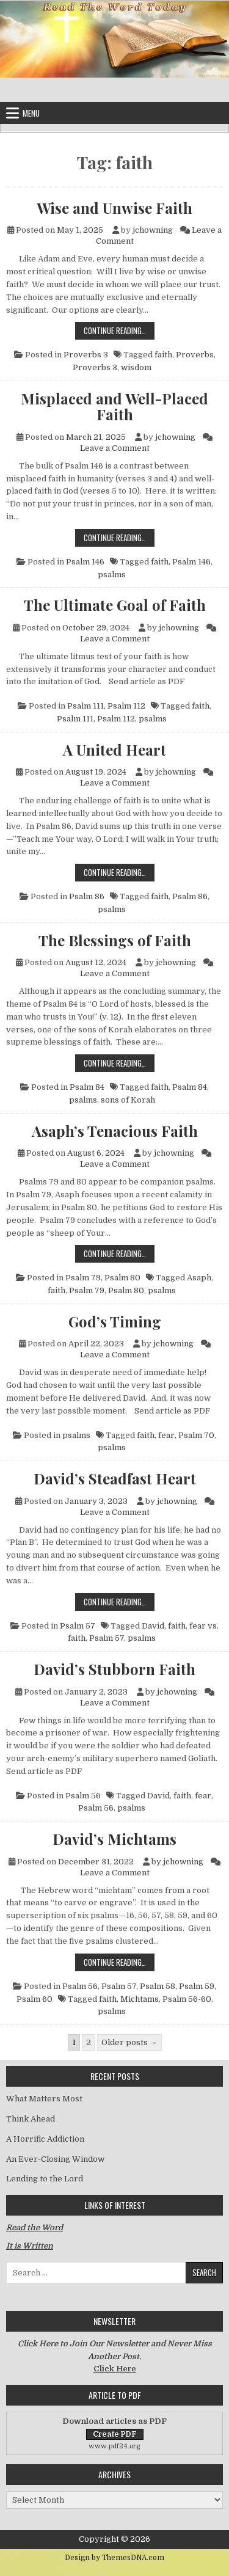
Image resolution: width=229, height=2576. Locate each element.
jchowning (153, 230)
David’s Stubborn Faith (114, 1669)
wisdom (136, 367)
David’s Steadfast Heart (115, 1478)
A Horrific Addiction (45, 2139)
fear (166, 1435)
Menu (31, 113)
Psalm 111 (85, 705)
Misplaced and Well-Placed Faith (114, 406)
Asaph (199, 1277)
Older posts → (129, 2042)
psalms (112, 574)
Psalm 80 (122, 1277)
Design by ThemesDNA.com (114, 2557)
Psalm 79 (83, 1277)
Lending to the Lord (44, 2178)
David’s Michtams (114, 1839)
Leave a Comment (115, 448)
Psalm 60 (34, 1999)
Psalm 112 (126, 705)
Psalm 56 (83, 1795)
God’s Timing (114, 1321)
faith (163, 354)
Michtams (139, 1999)
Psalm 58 (157, 1986)
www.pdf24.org (114, 2446)
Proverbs (195, 354)
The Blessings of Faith (114, 940)
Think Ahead (30, 2118)
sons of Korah (128, 1099)
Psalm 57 (77, 1625)
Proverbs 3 (86, 354)
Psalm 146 (85, 561)
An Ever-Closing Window (55, 2159)
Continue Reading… (119, 330)
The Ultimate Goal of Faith (115, 605)
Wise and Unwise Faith (114, 208)
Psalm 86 (86, 896)
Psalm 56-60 (186, 1999)
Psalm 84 (87, 1087)
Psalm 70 (196, 1435)
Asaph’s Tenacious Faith (115, 1131)
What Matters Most (44, 2098)
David (153, 1625)
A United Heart (114, 749)
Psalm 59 (196, 1986)
